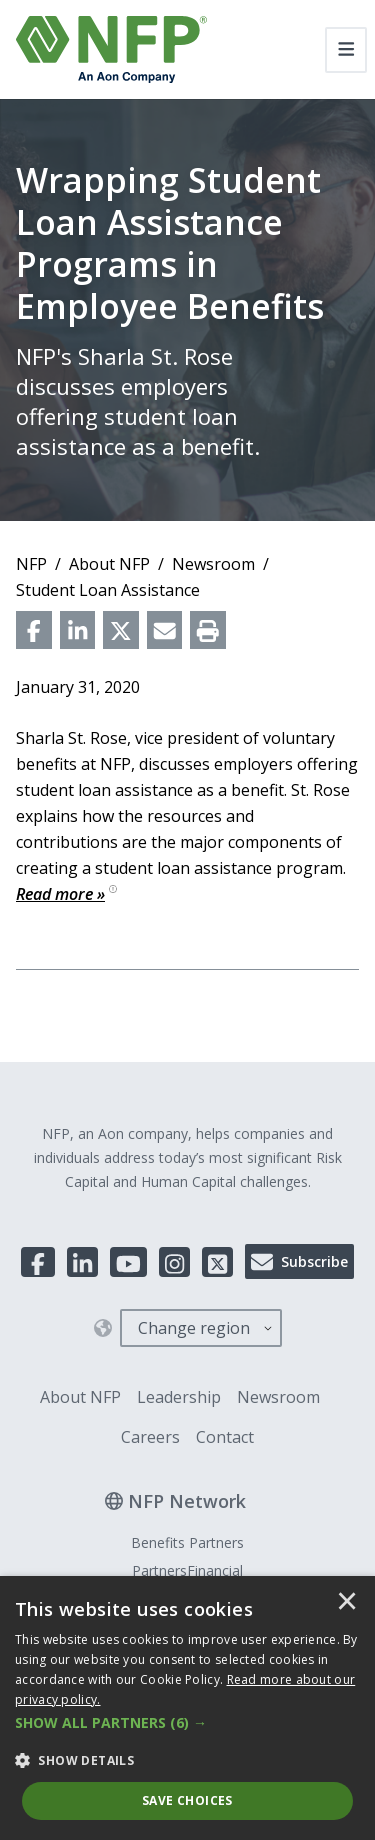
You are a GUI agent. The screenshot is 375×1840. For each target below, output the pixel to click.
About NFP (109, 564)
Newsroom (213, 564)
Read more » (66, 894)
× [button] (347, 1603)
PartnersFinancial (187, 1570)
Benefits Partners (187, 1542)
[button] (187, 1723)
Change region (194, 1328)
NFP (31, 564)
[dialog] (187, 1708)
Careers (150, 1437)
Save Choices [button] (187, 1800)
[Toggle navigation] (346, 50)
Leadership (179, 1397)
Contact (225, 1437)
